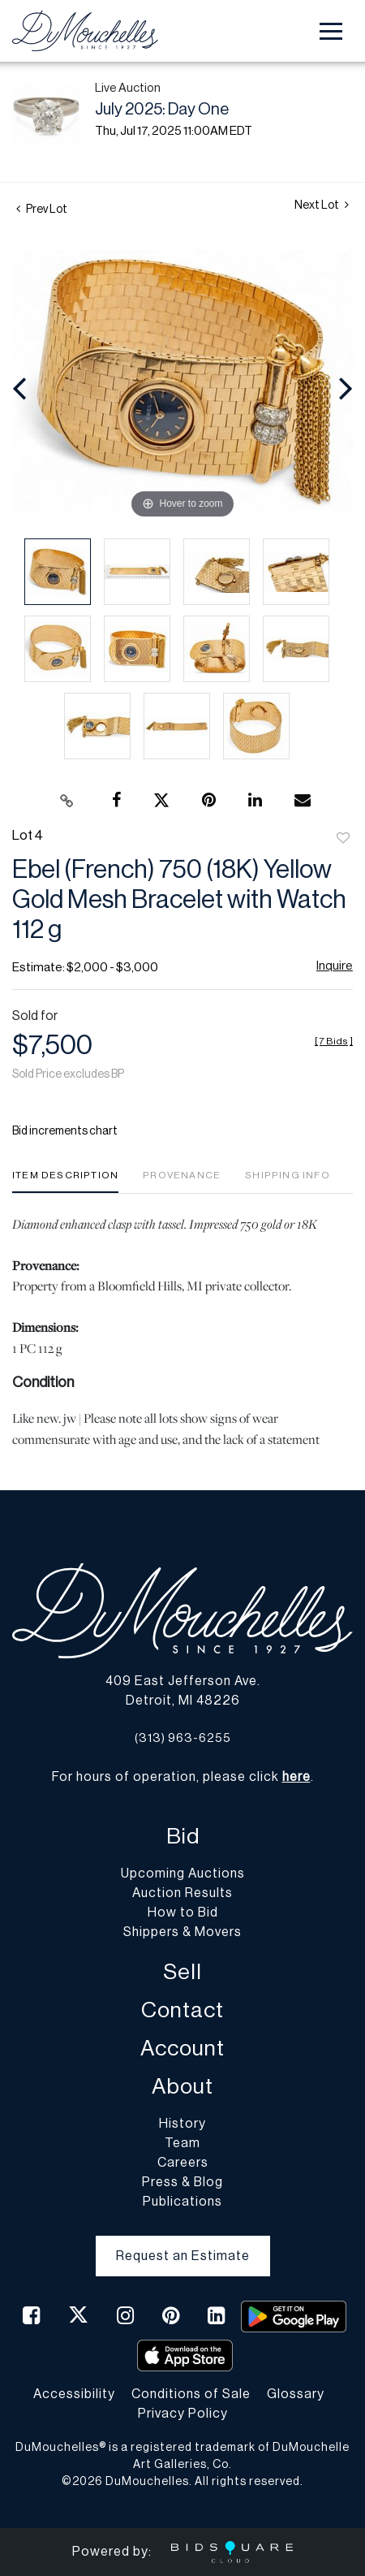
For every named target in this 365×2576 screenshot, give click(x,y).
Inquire (334, 966)
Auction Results (182, 1893)
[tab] (65, 1181)
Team (182, 2143)
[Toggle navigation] (331, 31)
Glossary (295, 2394)
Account (182, 2049)
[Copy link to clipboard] (67, 800)
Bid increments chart (65, 1131)
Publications (182, 2201)
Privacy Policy (183, 2413)
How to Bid (183, 1912)
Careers (182, 2162)
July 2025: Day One (162, 110)
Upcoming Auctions (183, 1873)
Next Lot (321, 205)
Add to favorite (343, 839)
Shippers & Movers (182, 1932)
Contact (182, 2010)
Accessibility (74, 2394)
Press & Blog (182, 2182)
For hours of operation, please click (181, 1776)
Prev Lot (41, 209)
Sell (182, 1972)
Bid (183, 1837)
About (182, 2087)
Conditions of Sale (191, 2394)
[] (334, 1041)
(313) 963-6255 (183, 1738)
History (182, 2123)
